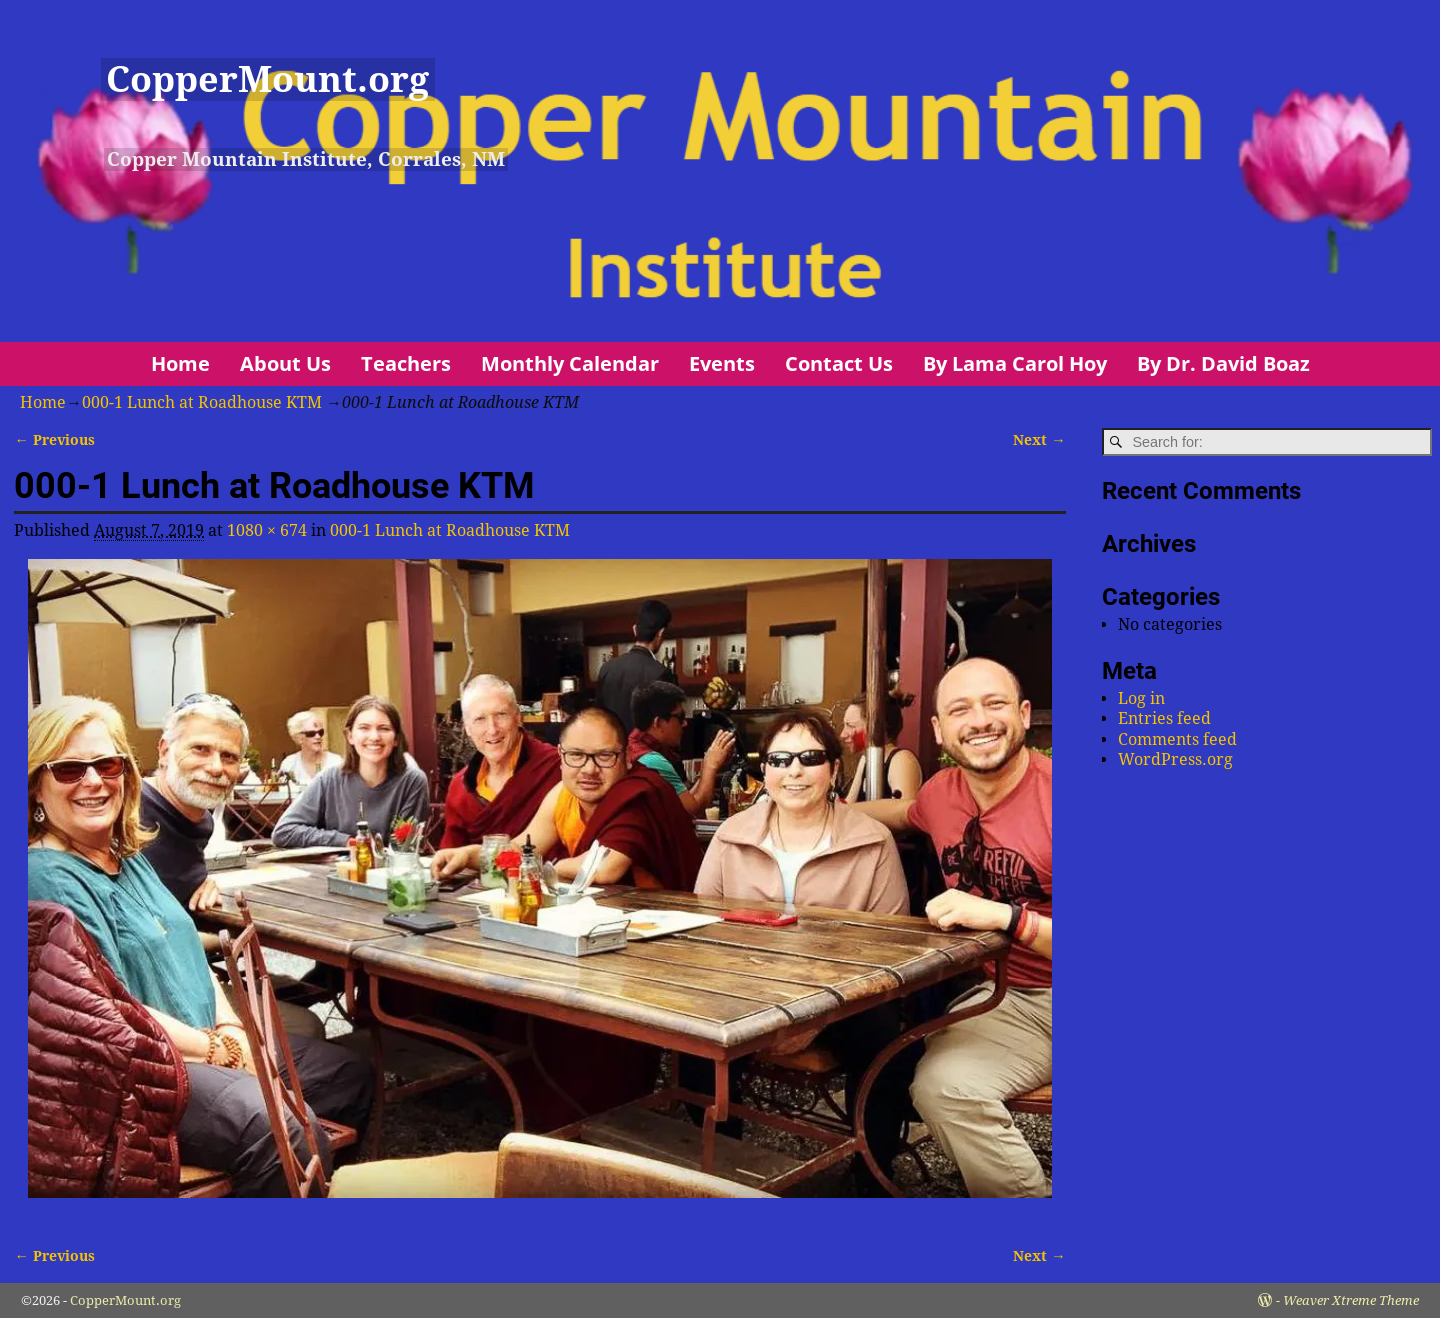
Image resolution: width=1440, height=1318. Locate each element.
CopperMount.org (267, 79)
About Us (285, 363)
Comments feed (1177, 739)
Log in (1141, 698)
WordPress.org (1175, 759)
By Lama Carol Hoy (1015, 363)
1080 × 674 (267, 530)
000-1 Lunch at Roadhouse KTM (202, 402)
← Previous (54, 440)
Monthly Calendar (570, 363)
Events (722, 363)
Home (180, 363)
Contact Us (839, 363)
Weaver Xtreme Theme (1351, 1300)
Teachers (406, 363)
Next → (1039, 440)
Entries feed (1164, 718)
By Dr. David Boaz (1223, 363)
